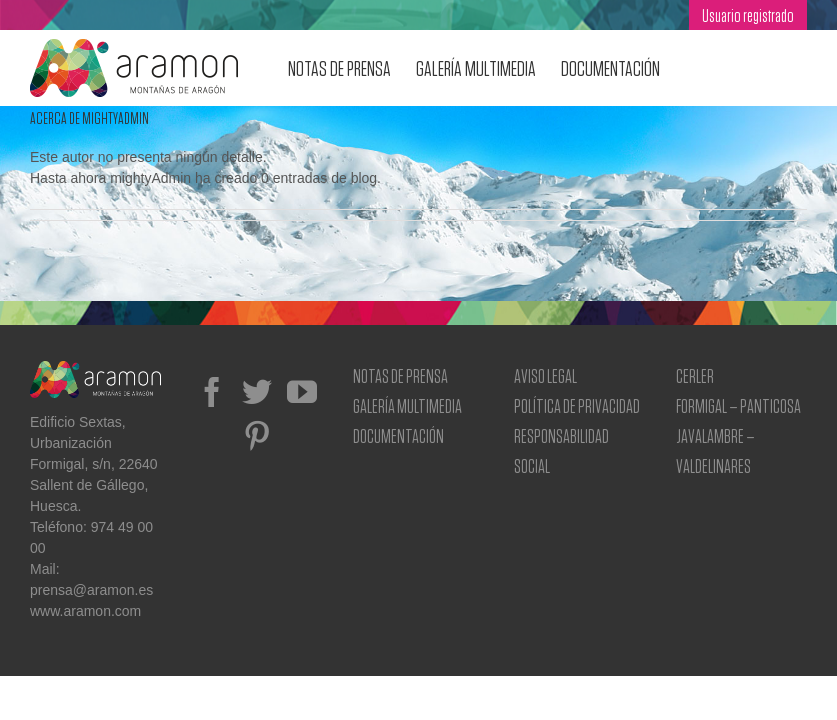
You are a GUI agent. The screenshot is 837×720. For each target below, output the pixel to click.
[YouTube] (302, 392)
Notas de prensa (400, 375)
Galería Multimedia (407, 405)
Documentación (398, 435)
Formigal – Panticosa (738, 405)
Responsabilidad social (561, 450)
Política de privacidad (577, 405)
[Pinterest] (257, 436)
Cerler (695, 375)
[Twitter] (257, 392)
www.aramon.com (85, 611)
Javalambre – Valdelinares (715, 450)
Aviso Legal (545, 375)
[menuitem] (748, 15)
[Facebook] (212, 392)
